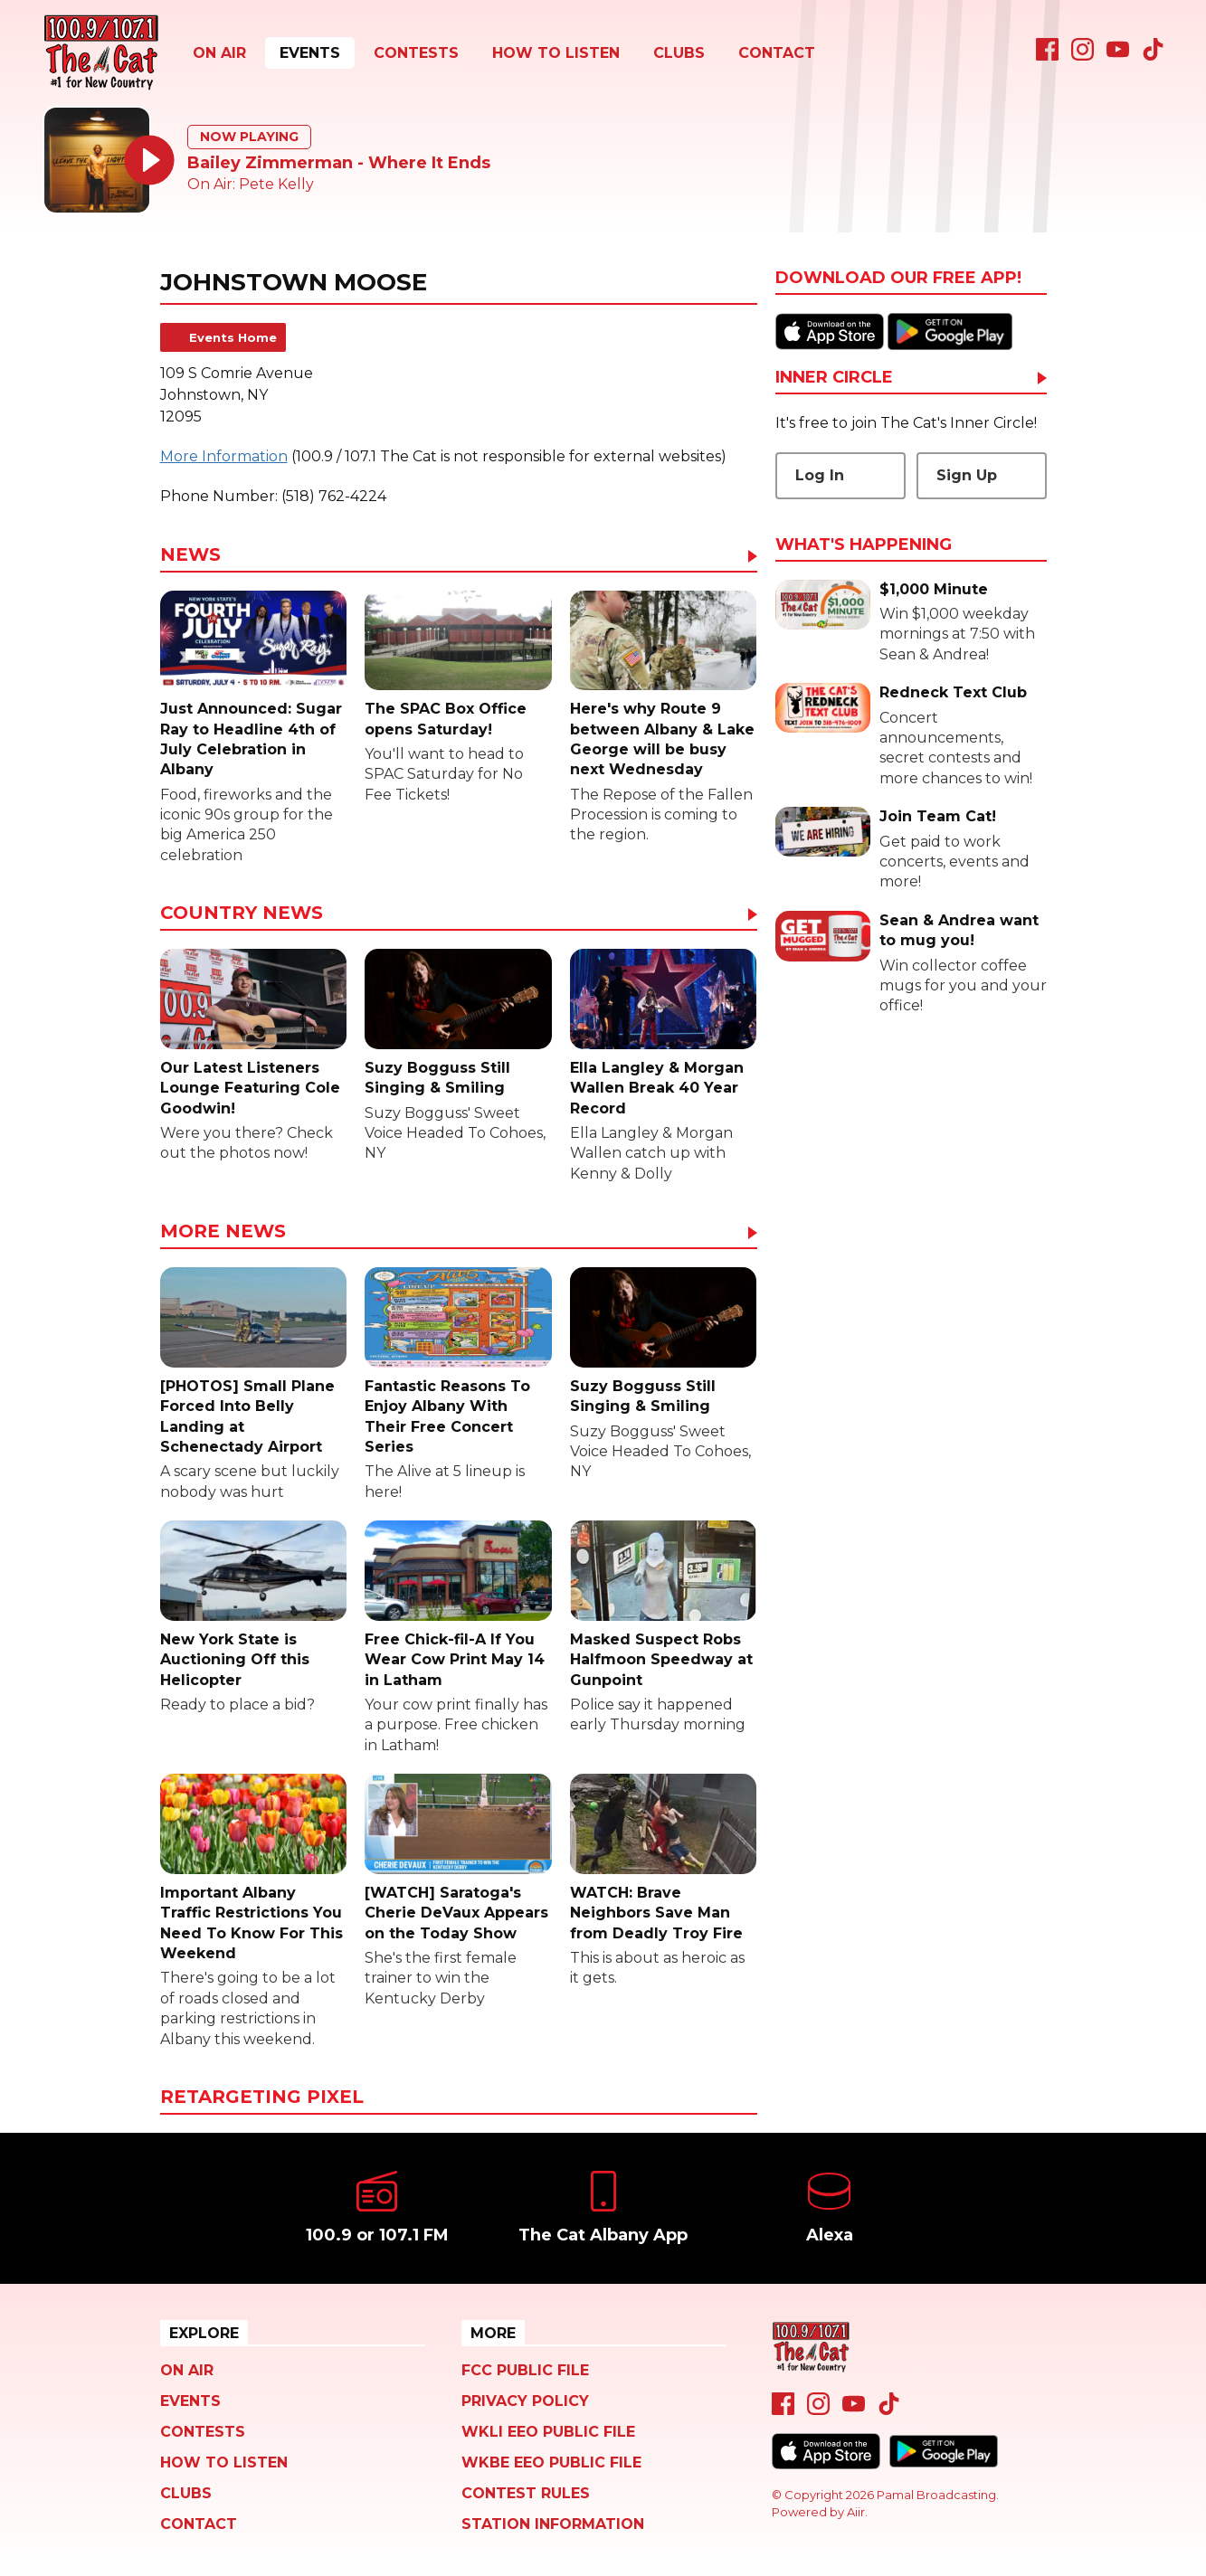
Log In (819, 475)
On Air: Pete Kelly (250, 184)
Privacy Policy (525, 2401)
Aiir (856, 2512)
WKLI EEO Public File (548, 2431)
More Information (224, 456)
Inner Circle (834, 378)
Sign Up (966, 475)
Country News (241, 913)
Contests (416, 53)
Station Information (552, 2524)
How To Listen (556, 53)
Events (310, 53)
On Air (219, 53)
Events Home (233, 337)
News (190, 555)
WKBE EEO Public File (551, 2462)
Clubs (679, 53)
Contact (776, 53)
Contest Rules (525, 2493)
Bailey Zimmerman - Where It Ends (338, 163)
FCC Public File (525, 2370)
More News (223, 1232)
